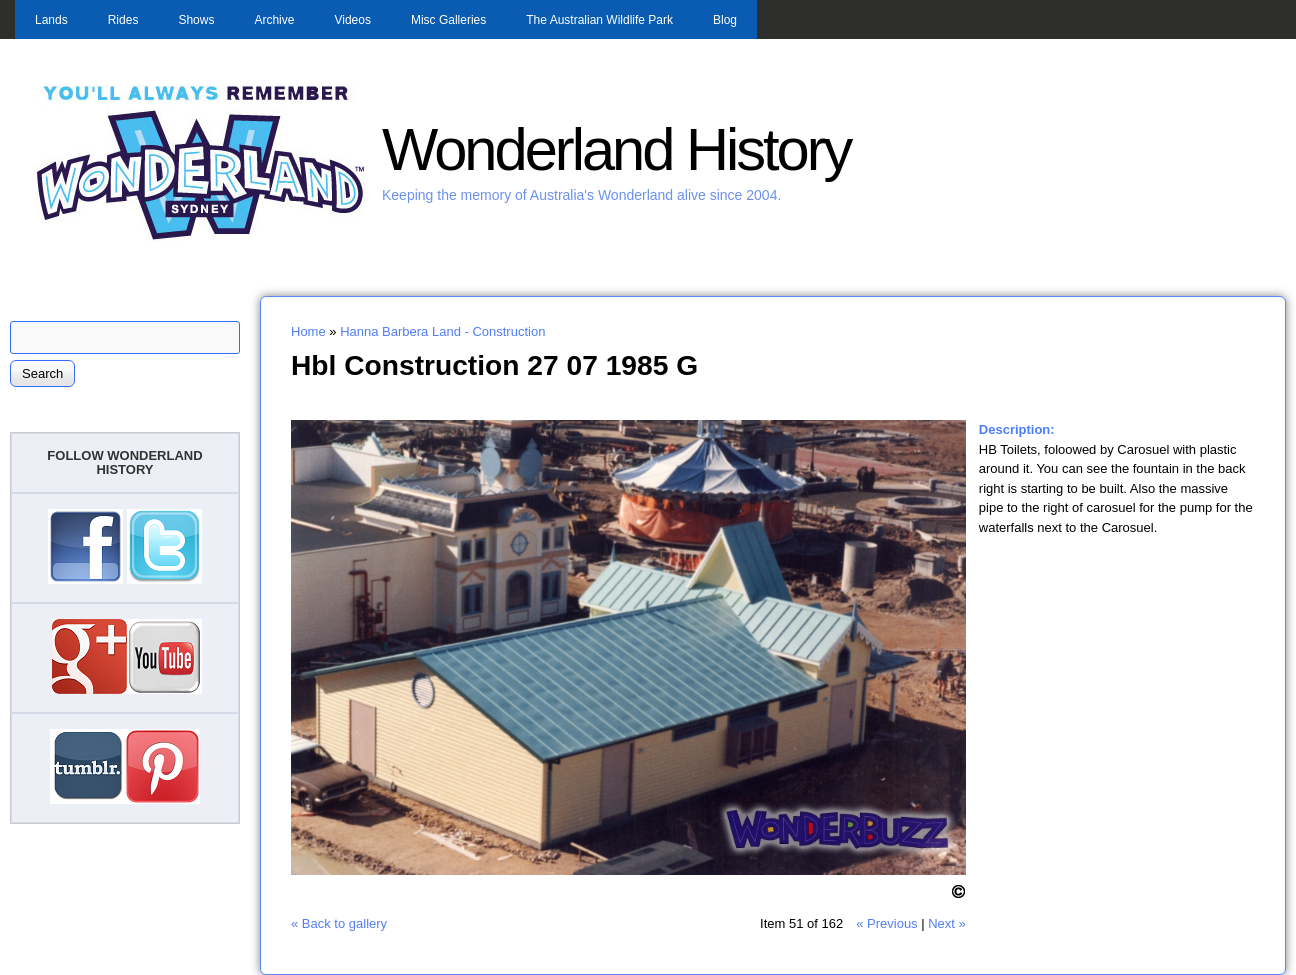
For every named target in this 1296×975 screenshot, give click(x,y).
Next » (947, 923)
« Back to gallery (339, 923)
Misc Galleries (448, 20)
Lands (51, 20)
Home (308, 331)
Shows (196, 20)
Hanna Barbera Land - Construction (442, 331)
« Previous (886, 923)
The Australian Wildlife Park (599, 20)
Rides (123, 20)
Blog (725, 20)
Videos (352, 20)
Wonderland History (616, 149)
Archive (274, 20)
